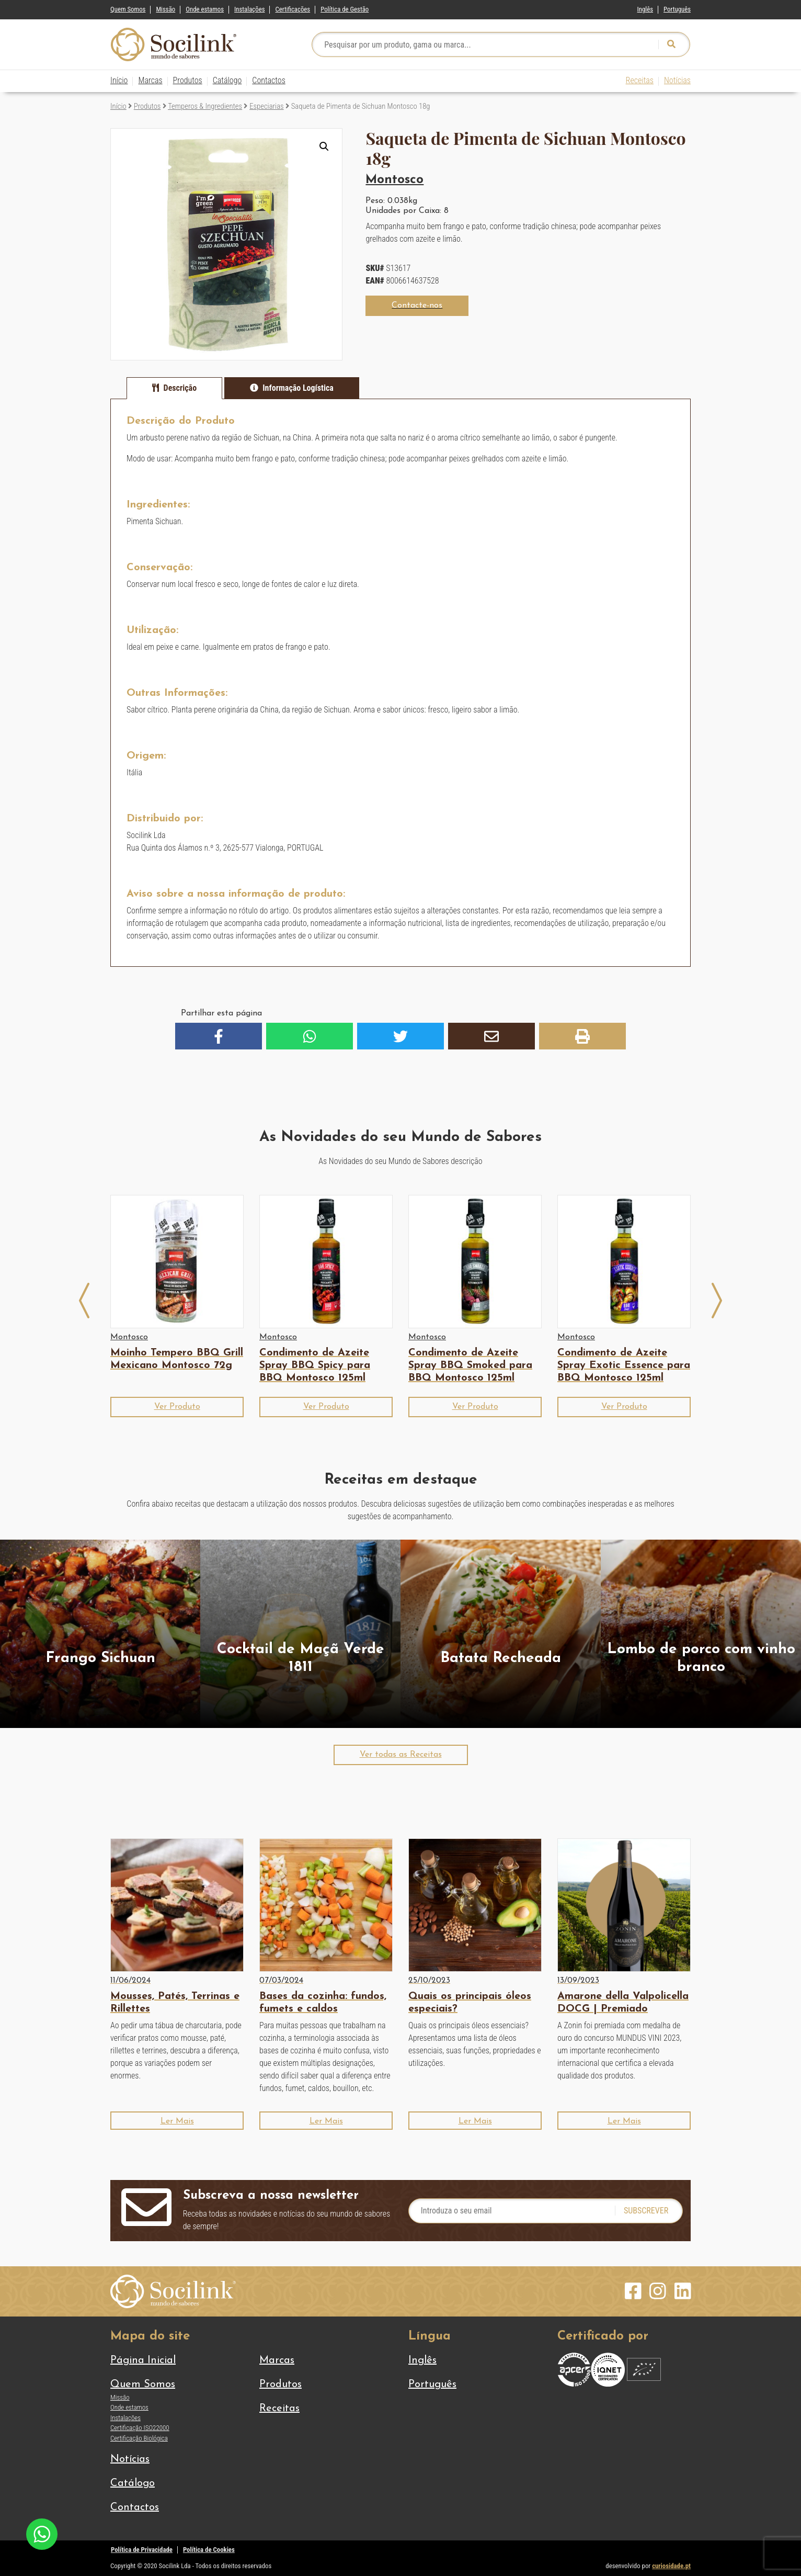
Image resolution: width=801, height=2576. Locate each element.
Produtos (187, 80)
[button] (324, 146)
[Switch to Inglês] (645, 7)
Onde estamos (205, 9)
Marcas (150, 80)
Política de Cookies (209, 2550)
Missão (165, 9)
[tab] (174, 388)
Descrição (180, 388)
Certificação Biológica (139, 2438)
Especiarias (266, 106)
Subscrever (646, 2211)
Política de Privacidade (142, 2550)
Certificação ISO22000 (139, 2428)
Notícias (677, 80)
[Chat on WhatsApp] (42, 2533)
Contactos (268, 80)
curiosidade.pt (671, 2566)
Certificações (292, 9)
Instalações (249, 9)
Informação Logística (298, 388)
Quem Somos (127, 9)
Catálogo (227, 80)
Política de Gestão (345, 9)
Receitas (640, 80)
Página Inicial (143, 2360)
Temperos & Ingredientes (205, 106)
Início (119, 80)
